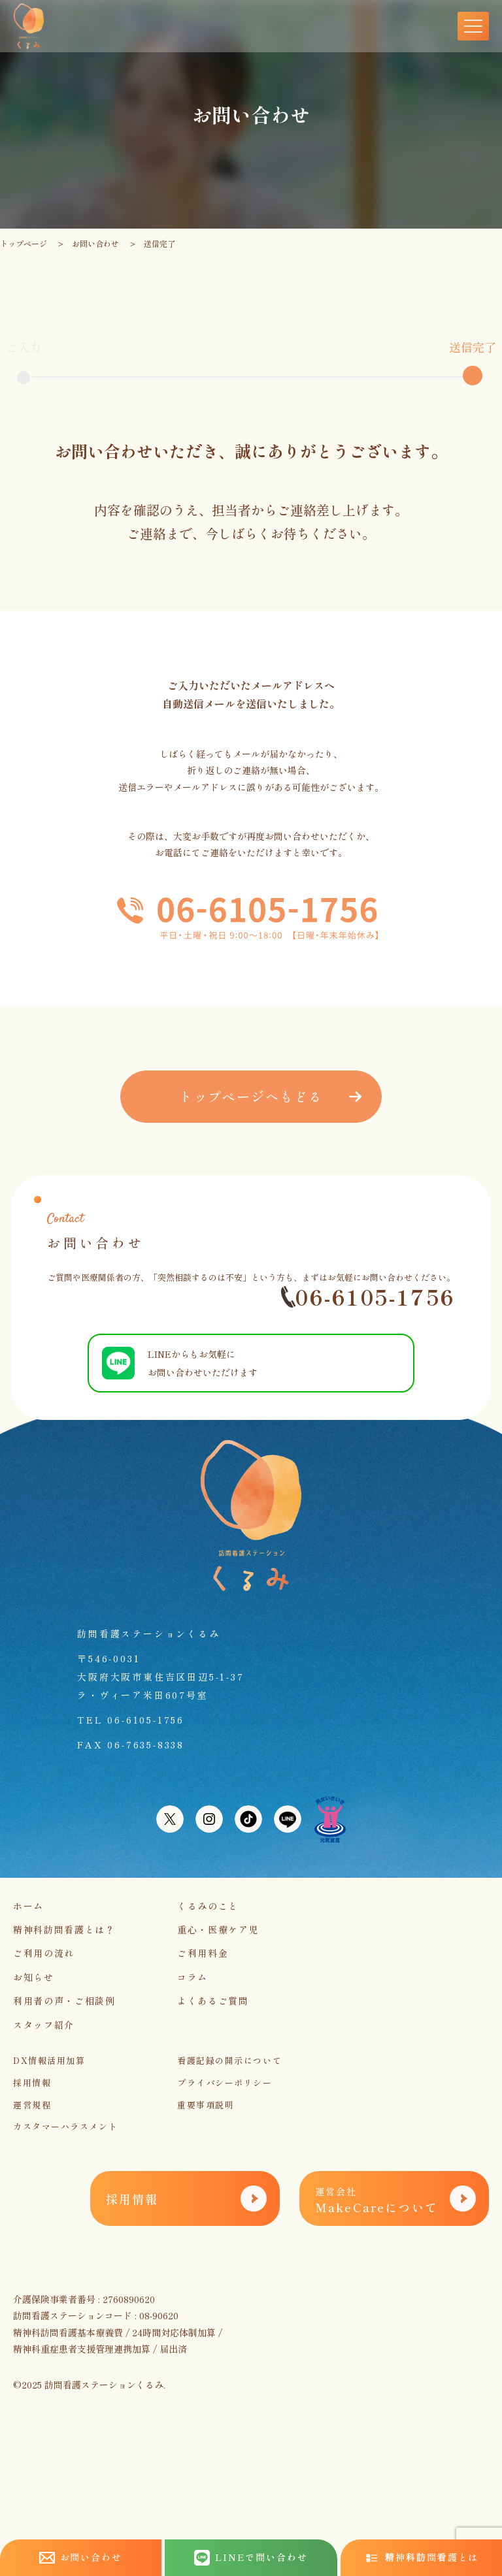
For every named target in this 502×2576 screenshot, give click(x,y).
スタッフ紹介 (44, 2024)
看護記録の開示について (229, 2060)
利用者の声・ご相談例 (64, 2000)
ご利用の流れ (44, 1952)
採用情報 (32, 2082)
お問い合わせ (95, 243)
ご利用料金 (202, 1952)
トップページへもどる (251, 1096)
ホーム (28, 1905)
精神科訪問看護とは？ (64, 1929)
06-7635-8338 (145, 1744)
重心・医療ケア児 (218, 1929)
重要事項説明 (205, 2105)
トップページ (23, 243)
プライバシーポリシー (225, 2082)
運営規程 (32, 2105)
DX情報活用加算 (49, 2060)
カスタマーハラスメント (65, 2126)
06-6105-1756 (368, 1297)
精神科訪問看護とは (421, 2557)
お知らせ (33, 1977)
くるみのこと (208, 1905)
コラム (192, 1977)
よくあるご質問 (213, 2000)
